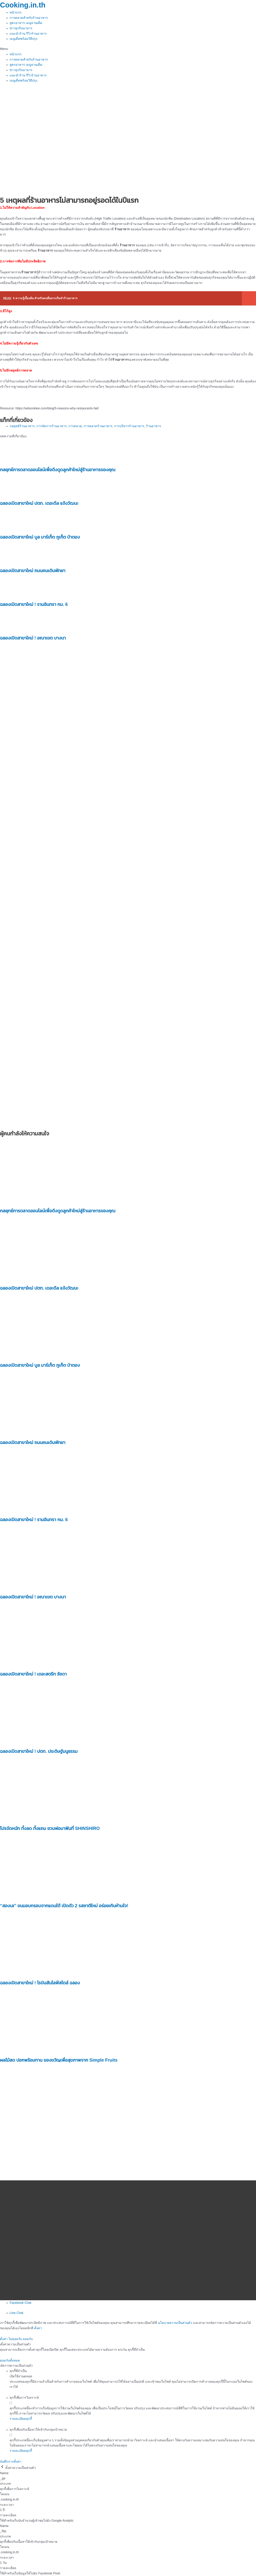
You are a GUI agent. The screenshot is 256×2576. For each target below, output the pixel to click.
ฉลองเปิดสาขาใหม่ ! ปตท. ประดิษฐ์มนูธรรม (39, 1751)
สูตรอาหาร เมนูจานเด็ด (26, 23)
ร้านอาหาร (153, 426)
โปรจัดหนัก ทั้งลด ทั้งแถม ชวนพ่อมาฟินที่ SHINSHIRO (50, 1828)
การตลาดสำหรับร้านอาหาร (29, 18)
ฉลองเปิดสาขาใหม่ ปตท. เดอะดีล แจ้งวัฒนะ (39, 503)
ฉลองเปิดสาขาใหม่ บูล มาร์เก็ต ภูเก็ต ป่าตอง (40, 536)
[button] (128, 49)
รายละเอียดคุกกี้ (21, 2419)
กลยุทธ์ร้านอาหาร (22, 426)
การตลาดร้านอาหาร (98, 426)
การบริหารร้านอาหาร (129, 426)
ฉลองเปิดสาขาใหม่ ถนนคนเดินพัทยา (32, 570)
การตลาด (75, 426)
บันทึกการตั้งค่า (10, 2461)
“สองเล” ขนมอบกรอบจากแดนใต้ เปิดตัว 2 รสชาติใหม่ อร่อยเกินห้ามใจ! (64, 1905)
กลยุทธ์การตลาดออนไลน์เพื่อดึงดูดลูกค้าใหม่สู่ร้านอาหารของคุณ (57, 469)
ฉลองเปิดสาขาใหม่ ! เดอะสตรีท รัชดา (33, 1673)
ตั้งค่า (38, 2328)
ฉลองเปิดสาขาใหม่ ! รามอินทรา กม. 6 (34, 604)
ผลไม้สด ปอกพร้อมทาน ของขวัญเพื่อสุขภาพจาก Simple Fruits (59, 2060)
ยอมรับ (28, 2339)
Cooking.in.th (23, 5)
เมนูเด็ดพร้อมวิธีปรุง (23, 39)
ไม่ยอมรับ (15, 2339)
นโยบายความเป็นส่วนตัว (175, 2323)
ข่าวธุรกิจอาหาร (21, 28)
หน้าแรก (16, 12)
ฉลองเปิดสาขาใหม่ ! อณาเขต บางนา (33, 637)
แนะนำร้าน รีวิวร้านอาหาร (28, 33)
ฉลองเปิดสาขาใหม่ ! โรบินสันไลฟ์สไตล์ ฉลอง (40, 1982)
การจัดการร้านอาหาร (51, 426)
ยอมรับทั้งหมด (10, 2360)
